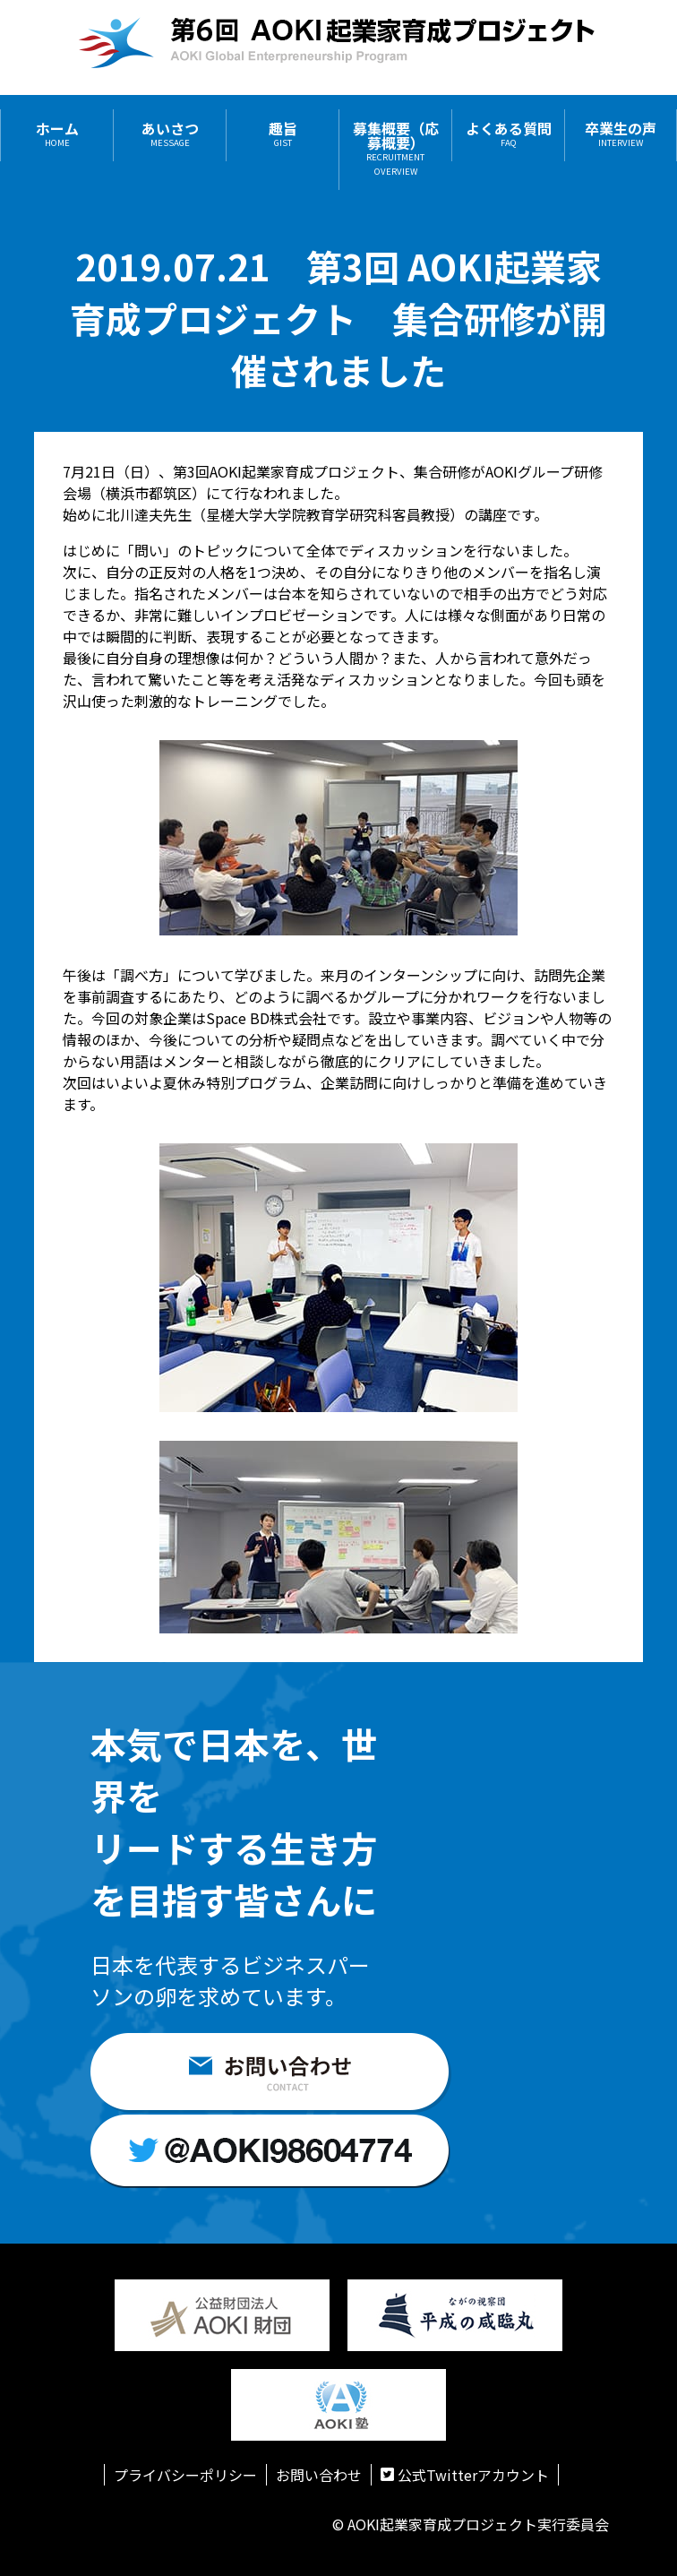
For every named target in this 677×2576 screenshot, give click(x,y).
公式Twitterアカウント (465, 2475)
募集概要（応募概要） (396, 149)
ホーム (57, 135)
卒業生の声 (620, 135)
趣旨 (283, 135)
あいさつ (170, 135)
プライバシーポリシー (185, 2475)
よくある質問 (509, 135)
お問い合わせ (319, 2475)
